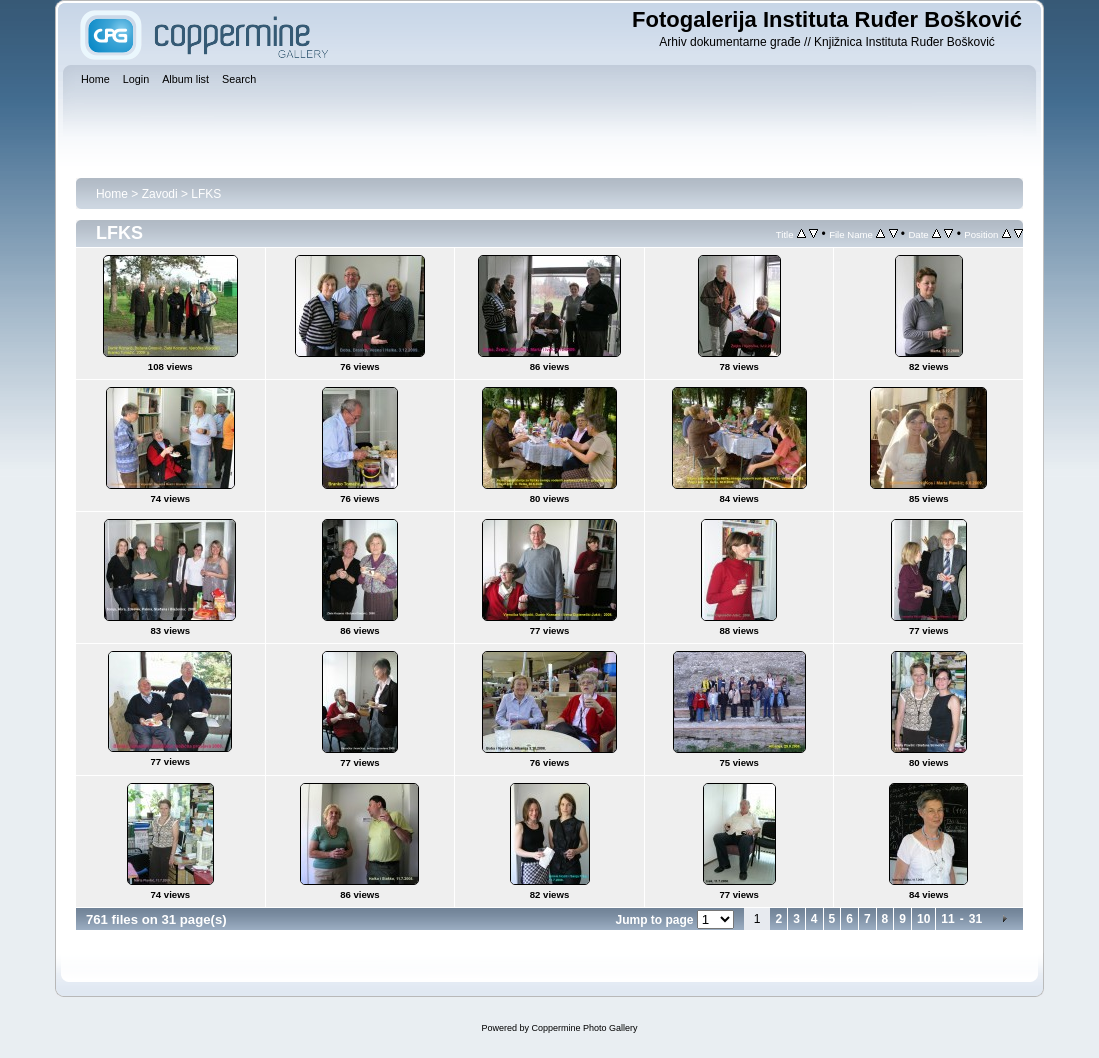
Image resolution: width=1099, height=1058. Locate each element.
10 (923, 919)
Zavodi (160, 194)
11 (947, 919)
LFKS (206, 194)
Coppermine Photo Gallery (584, 1028)
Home (112, 194)
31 (975, 919)
